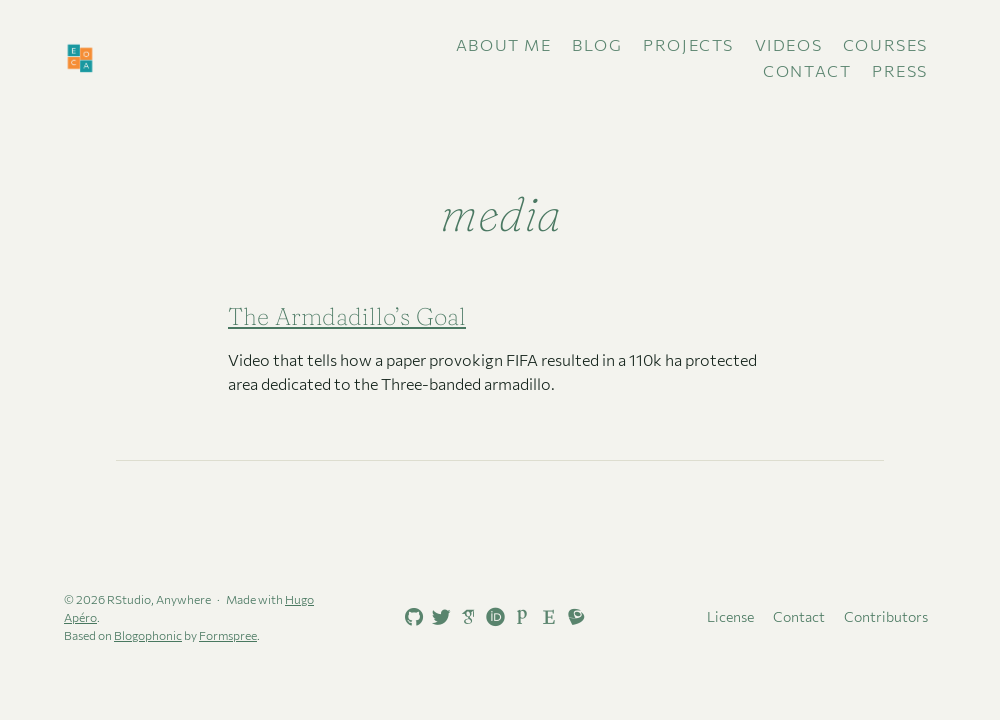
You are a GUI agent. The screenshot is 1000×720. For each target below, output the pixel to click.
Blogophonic (148, 635)
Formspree (228, 635)
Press (900, 70)
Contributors (886, 616)
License (730, 616)
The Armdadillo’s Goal (347, 316)
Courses (885, 44)
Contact (807, 70)
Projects (688, 44)
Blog (597, 44)
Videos (789, 44)
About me (504, 44)
